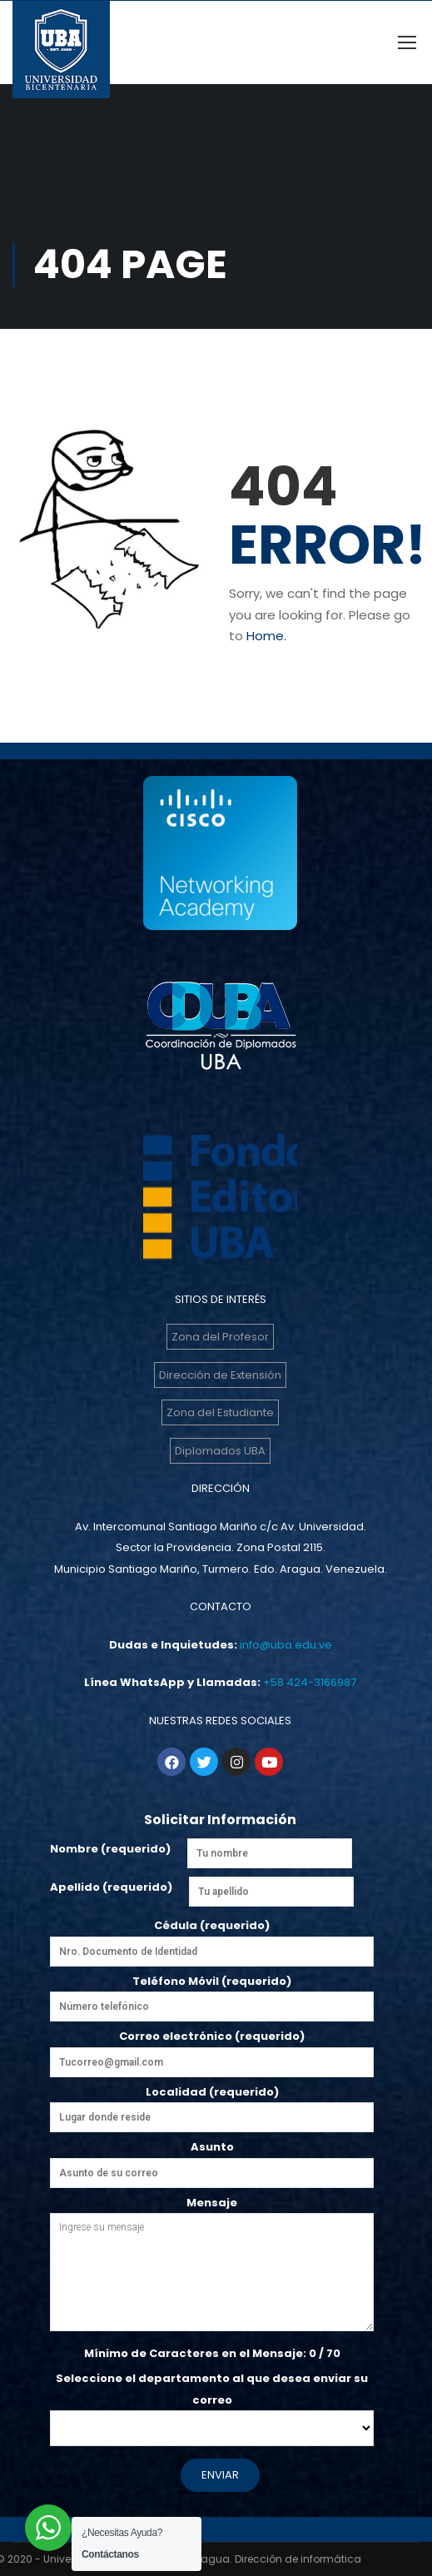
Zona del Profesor (220, 1337)
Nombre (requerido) (110, 1849)
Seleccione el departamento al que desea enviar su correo (212, 2403)
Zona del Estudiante (220, 1412)
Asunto (212, 2160)
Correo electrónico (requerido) (212, 2052)
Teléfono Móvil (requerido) (212, 1994)
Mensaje (212, 2265)
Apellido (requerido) (111, 1887)
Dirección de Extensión (220, 1375)
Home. (266, 635)
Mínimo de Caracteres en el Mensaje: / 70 (212, 2353)
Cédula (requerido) (212, 1938)
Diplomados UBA (220, 1451)
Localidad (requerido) (212, 2105)
